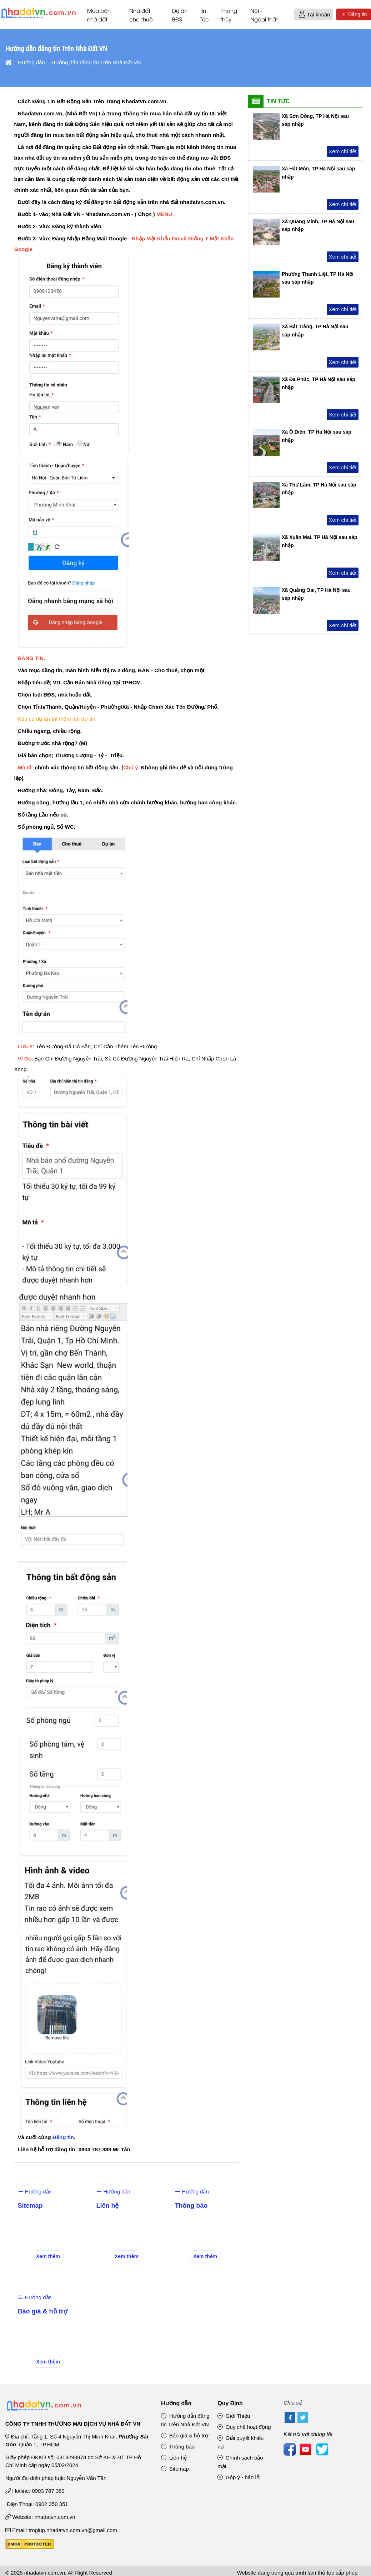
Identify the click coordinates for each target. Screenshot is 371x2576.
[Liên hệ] (107, 2178)
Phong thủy (228, 15)
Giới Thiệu (233, 2416)
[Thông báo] (190, 2178)
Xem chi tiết (342, 152)
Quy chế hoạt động (244, 2427)
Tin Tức (204, 15)
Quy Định (230, 2404)
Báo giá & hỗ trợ (42, 2311)
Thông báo (191, 2206)
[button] (302, 15)
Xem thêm (48, 2257)
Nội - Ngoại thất (264, 15)
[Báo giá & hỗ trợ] (40, 2284)
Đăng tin (354, 15)
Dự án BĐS (179, 15)
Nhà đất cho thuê (141, 15)
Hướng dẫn (35, 2192)
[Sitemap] (30, 2178)
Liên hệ (107, 2206)
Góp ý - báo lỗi (239, 2478)
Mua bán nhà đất (99, 15)
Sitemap (30, 2206)
